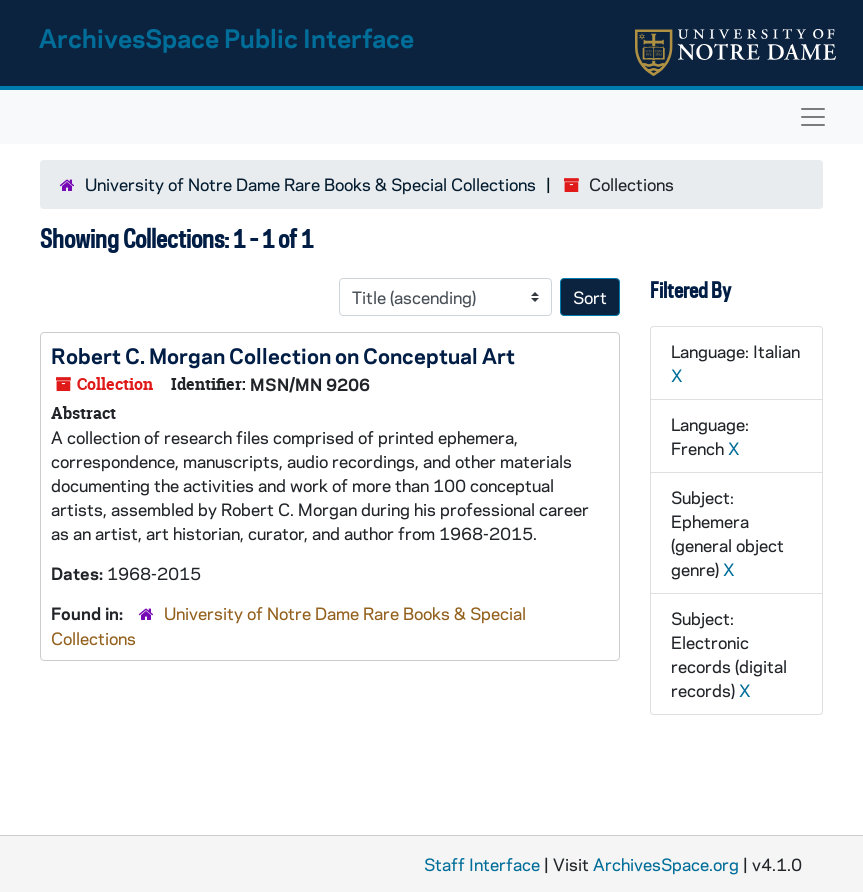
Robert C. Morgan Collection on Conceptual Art (283, 355)
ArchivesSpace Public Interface (226, 37)
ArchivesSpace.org (666, 864)
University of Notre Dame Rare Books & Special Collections (310, 184)
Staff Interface (482, 864)
